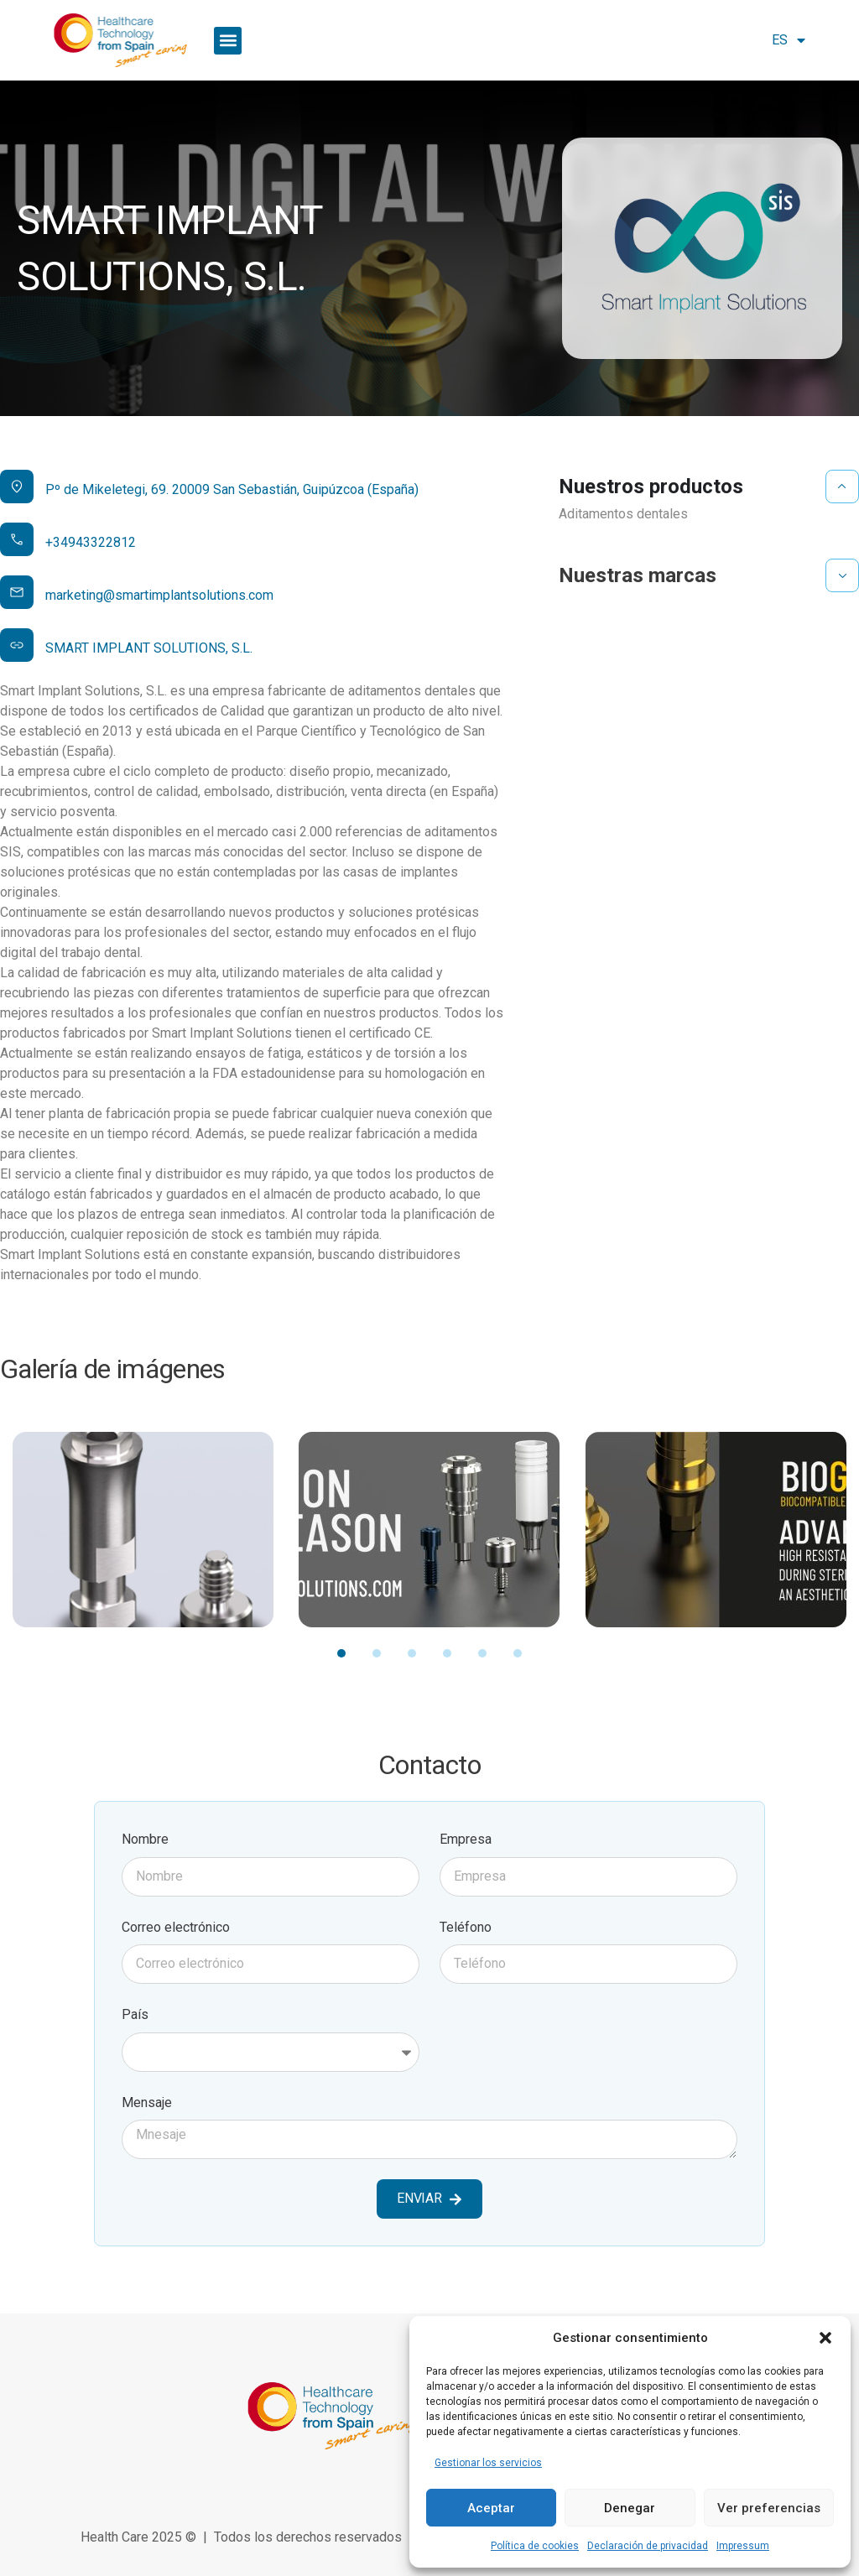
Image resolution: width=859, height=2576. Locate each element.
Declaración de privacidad (647, 2546)
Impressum (742, 2546)
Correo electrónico (176, 1927)
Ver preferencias (768, 2508)
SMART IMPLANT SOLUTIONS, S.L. (148, 648)
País (135, 2014)
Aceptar (491, 2508)
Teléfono (466, 1927)
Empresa (466, 1839)
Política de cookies (535, 2546)
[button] (825, 2337)
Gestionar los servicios (488, 2463)
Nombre (145, 1839)
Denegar (629, 2508)
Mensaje (147, 2102)
